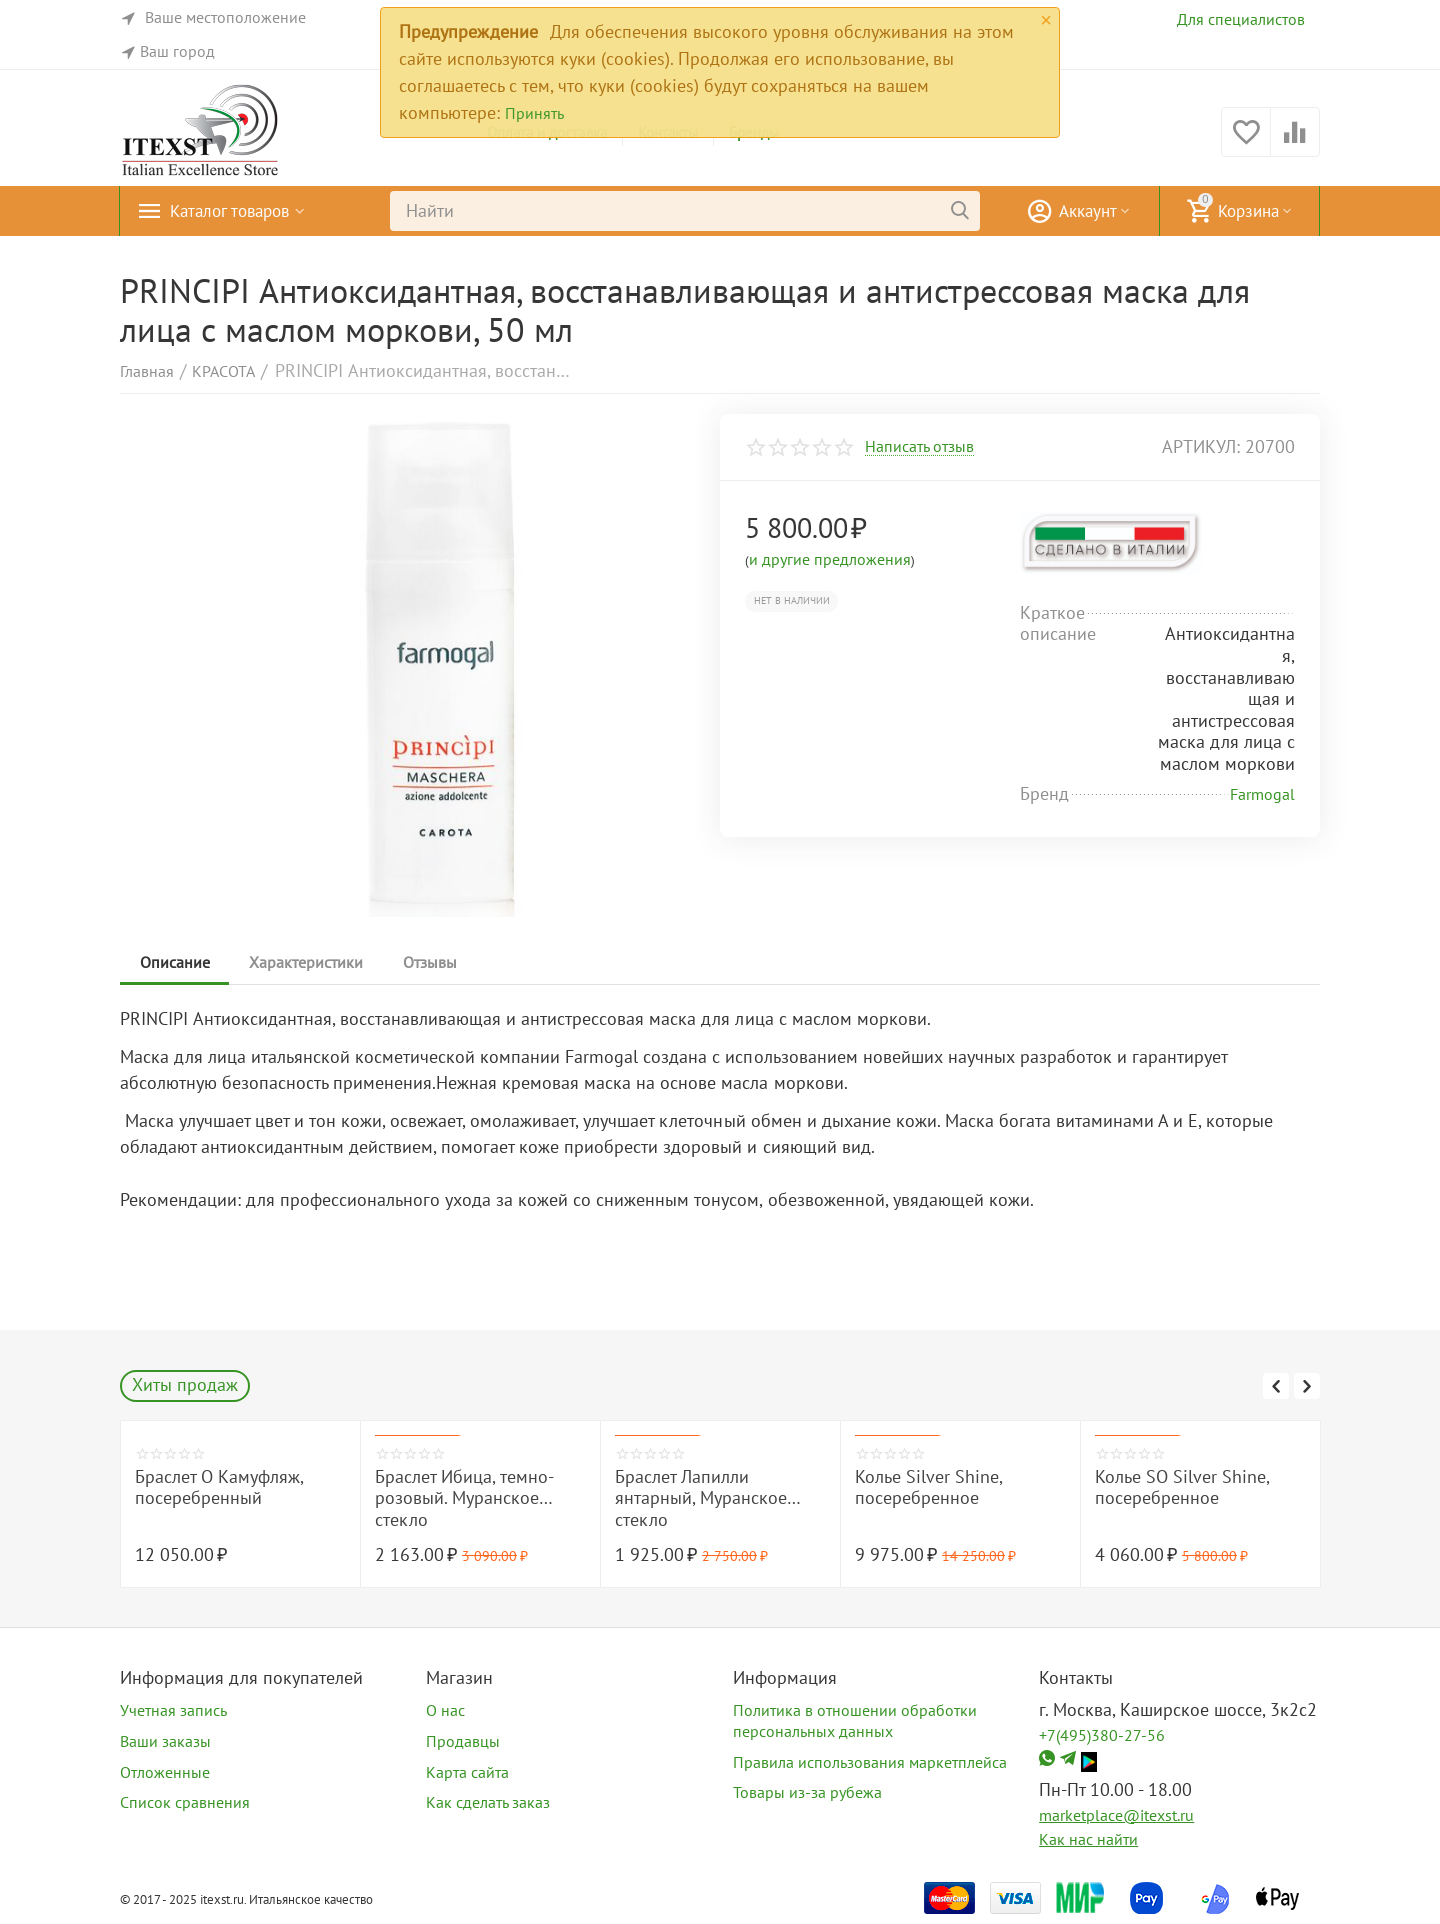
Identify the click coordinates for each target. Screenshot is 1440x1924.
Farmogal (1262, 794)
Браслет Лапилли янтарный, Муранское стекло (701, 1498)
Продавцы (463, 1741)
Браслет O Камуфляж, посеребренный (219, 1488)
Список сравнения (185, 1802)
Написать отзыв (919, 447)
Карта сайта (467, 1772)
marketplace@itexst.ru (1116, 1815)
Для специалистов (1241, 19)
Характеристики (307, 962)
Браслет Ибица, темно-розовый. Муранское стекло (464, 1498)
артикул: (1201, 446)
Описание (175, 962)
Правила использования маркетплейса (870, 1762)
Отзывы (431, 962)
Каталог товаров (235, 211)
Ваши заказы (165, 1741)
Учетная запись (173, 1710)
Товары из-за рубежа (807, 1792)
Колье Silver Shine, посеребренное (928, 1488)
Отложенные (165, 1772)
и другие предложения (830, 559)
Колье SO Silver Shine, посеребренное (1182, 1488)
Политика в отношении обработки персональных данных (855, 1720)
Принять (534, 113)
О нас (445, 1710)
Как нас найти (1088, 1839)
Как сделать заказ (488, 1802)
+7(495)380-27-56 (1102, 1735)
